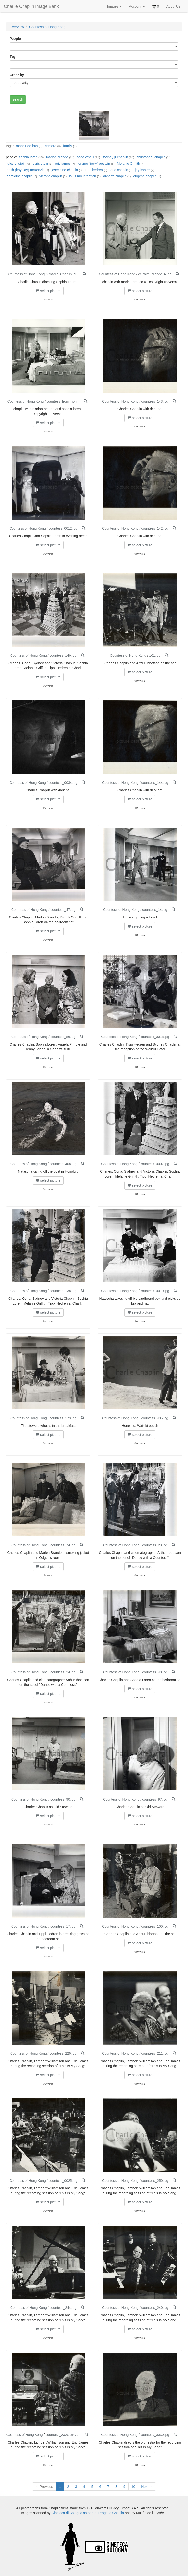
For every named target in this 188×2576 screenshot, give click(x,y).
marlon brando (57, 157)
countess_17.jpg (62, 1926)
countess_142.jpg (154, 528)
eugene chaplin (144, 176)
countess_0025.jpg (63, 2181)
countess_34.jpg (62, 1672)
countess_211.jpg (154, 2053)
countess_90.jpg (62, 1799)
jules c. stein (16, 163)
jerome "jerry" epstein (94, 163)
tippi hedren (94, 170)
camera (50, 146)
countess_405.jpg (154, 1418)
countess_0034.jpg (63, 783)
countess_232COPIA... (63, 2435)
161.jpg (154, 655)
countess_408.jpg (62, 1164)
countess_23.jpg (154, 1545)
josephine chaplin (64, 170)
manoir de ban (27, 146)
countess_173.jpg (62, 1418)
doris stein (40, 163)
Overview (17, 27)
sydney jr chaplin (115, 157)
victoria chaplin (50, 176)
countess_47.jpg (62, 910)
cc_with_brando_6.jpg (154, 274)
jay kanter (142, 170)
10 (133, 2487)
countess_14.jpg (154, 910)
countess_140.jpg (62, 655)
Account (137, 6)
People (15, 39)
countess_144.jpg (154, 783)
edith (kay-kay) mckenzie (26, 170)
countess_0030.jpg (155, 2435)
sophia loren (28, 157)
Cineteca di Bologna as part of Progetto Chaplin (87, 2513)
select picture (48, 291)
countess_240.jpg (154, 2308)
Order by (17, 75)
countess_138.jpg (62, 1291)
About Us (173, 6)
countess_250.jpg (154, 2181)
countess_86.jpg (62, 1037)
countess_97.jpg (154, 1799)
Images (114, 6)
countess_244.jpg (62, 2308)
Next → (147, 2487)
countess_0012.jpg (63, 528)
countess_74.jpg (62, 1545)
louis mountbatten (82, 176)
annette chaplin (114, 176)
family (67, 146)
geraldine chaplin (20, 176)
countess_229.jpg (62, 2053)
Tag (12, 57)
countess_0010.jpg (155, 1291)
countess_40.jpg (154, 1672)
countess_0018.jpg (155, 1037)
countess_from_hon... (63, 401)
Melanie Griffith (128, 163)
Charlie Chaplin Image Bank (31, 6)
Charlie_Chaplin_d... (63, 274)
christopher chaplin (151, 157)
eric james (63, 163)
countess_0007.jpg (155, 1164)
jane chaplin (119, 170)
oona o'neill (85, 157)
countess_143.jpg (154, 401)
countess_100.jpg (154, 1926)
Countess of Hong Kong (47, 27)
